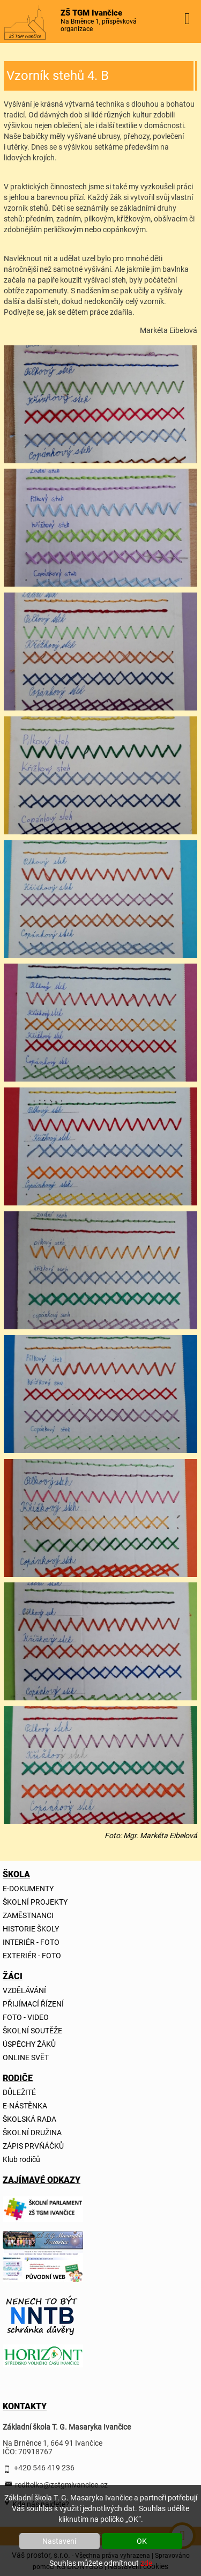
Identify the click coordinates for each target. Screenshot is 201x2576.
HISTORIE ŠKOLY (31, 1928)
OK (142, 2541)
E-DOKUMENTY (28, 1888)
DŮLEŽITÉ (19, 2092)
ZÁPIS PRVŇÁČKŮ (33, 2146)
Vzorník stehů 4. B (57, 75)
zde (146, 2563)
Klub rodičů (21, 2159)
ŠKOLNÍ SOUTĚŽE (32, 2030)
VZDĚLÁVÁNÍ (24, 1990)
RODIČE (15, 2078)
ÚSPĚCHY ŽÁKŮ (29, 2044)
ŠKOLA (15, 1874)
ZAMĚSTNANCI (28, 1915)
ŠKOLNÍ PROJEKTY (35, 1902)
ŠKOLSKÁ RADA (29, 2119)
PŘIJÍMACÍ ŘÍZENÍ (33, 2004)
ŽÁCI (13, 1976)
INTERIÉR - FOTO (31, 1942)
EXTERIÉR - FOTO (32, 1955)
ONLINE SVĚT (26, 2057)
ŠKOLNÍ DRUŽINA (32, 2132)
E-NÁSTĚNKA (25, 2105)
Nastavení (59, 2541)
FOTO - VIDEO (26, 2017)
